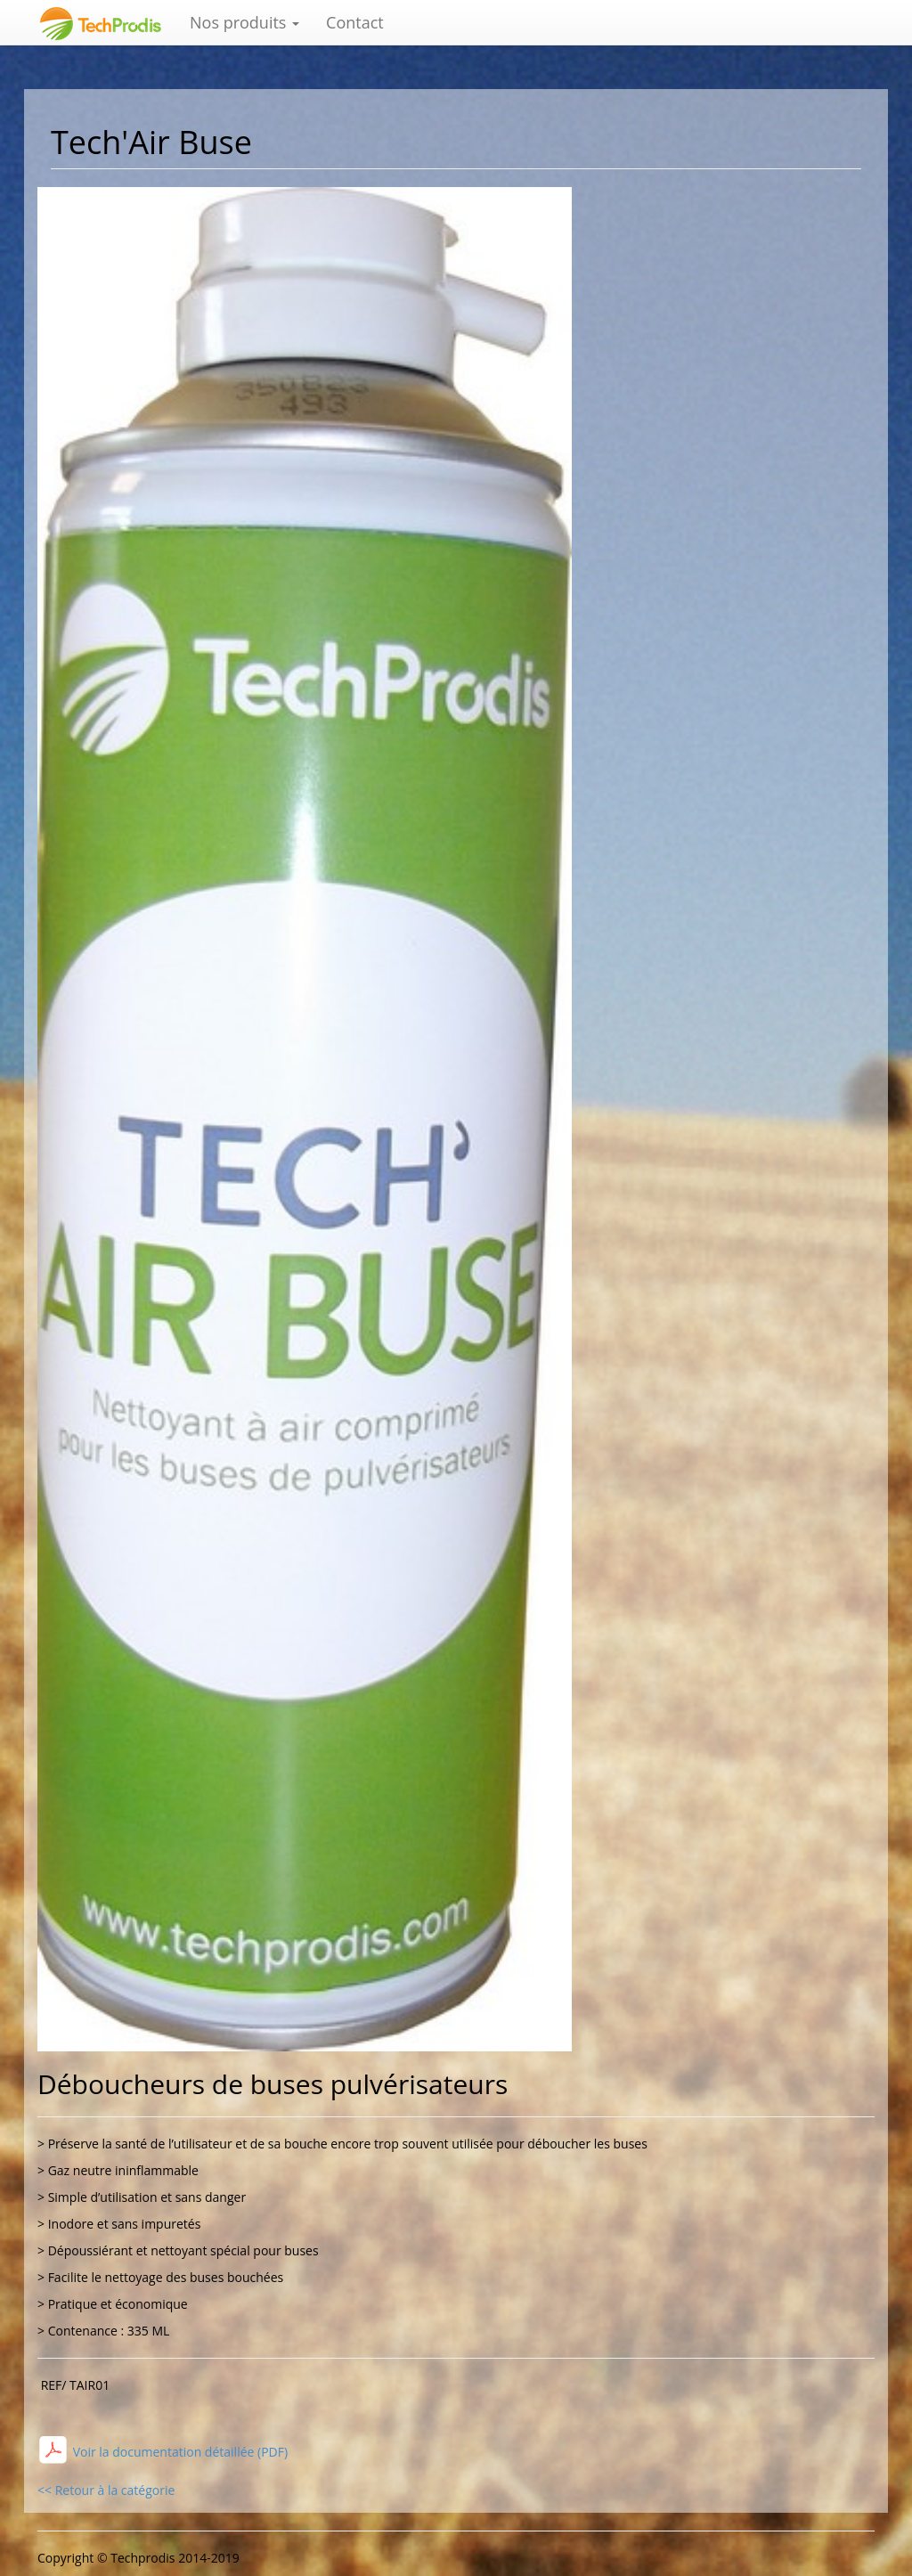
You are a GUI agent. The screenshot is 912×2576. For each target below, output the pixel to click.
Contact (355, 22)
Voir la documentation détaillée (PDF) (178, 2451)
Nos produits (244, 22)
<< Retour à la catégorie (106, 2490)
